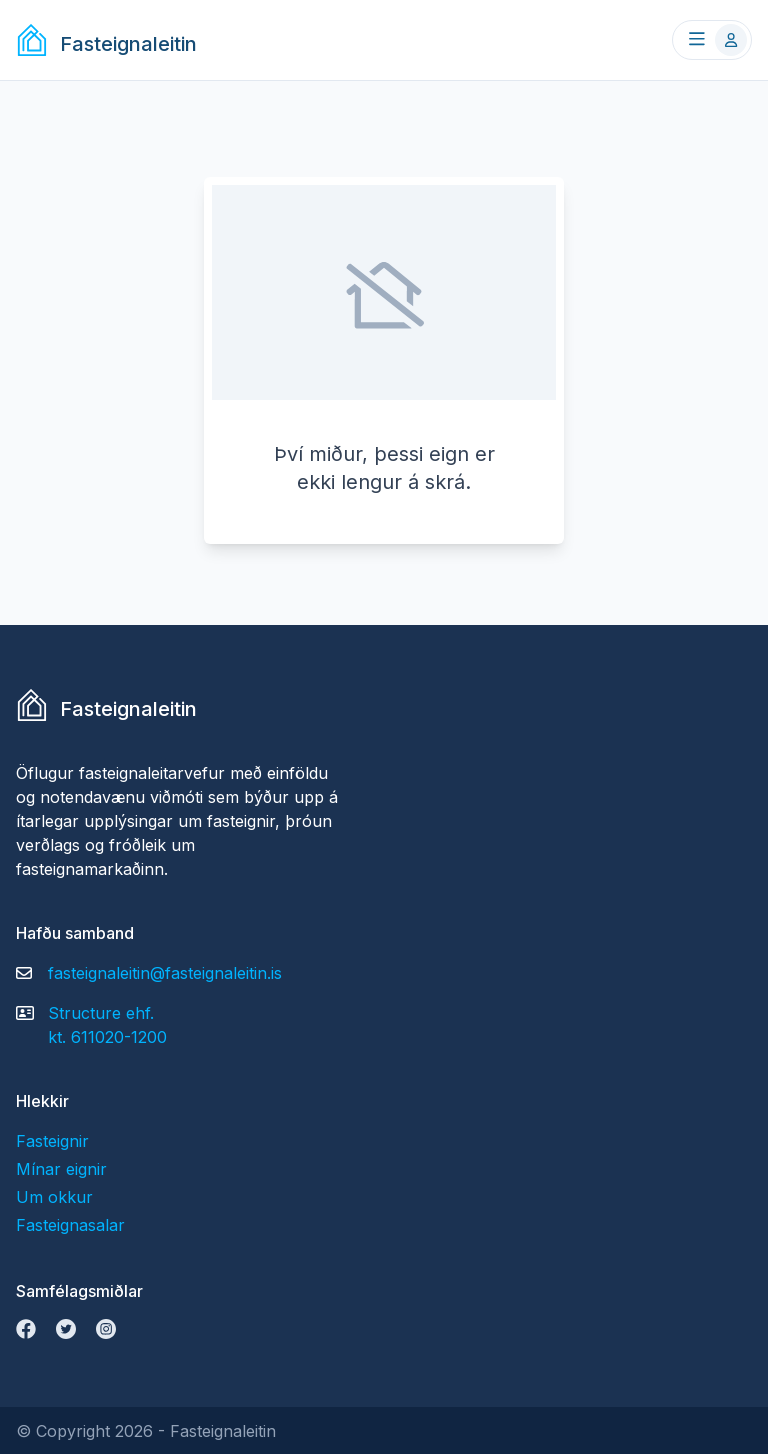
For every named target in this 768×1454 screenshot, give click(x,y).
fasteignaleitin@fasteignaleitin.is (165, 973)
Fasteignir (52, 1141)
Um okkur (54, 1197)
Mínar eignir (61, 1169)
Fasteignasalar (70, 1225)
